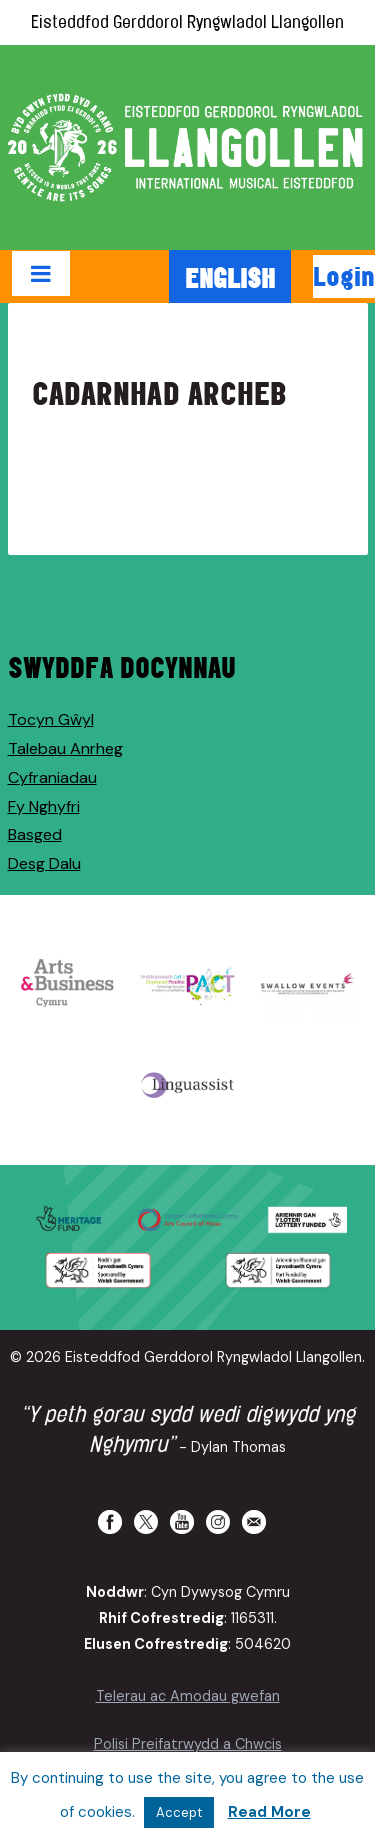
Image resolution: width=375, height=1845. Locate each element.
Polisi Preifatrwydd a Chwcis (188, 1744)
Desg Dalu (44, 863)
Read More (269, 1812)
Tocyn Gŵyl (51, 719)
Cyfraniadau (52, 777)
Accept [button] (179, 1812)
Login (344, 276)
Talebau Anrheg (65, 748)
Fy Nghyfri (44, 806)
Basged (35, 834)
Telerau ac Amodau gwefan (188, 1696)
